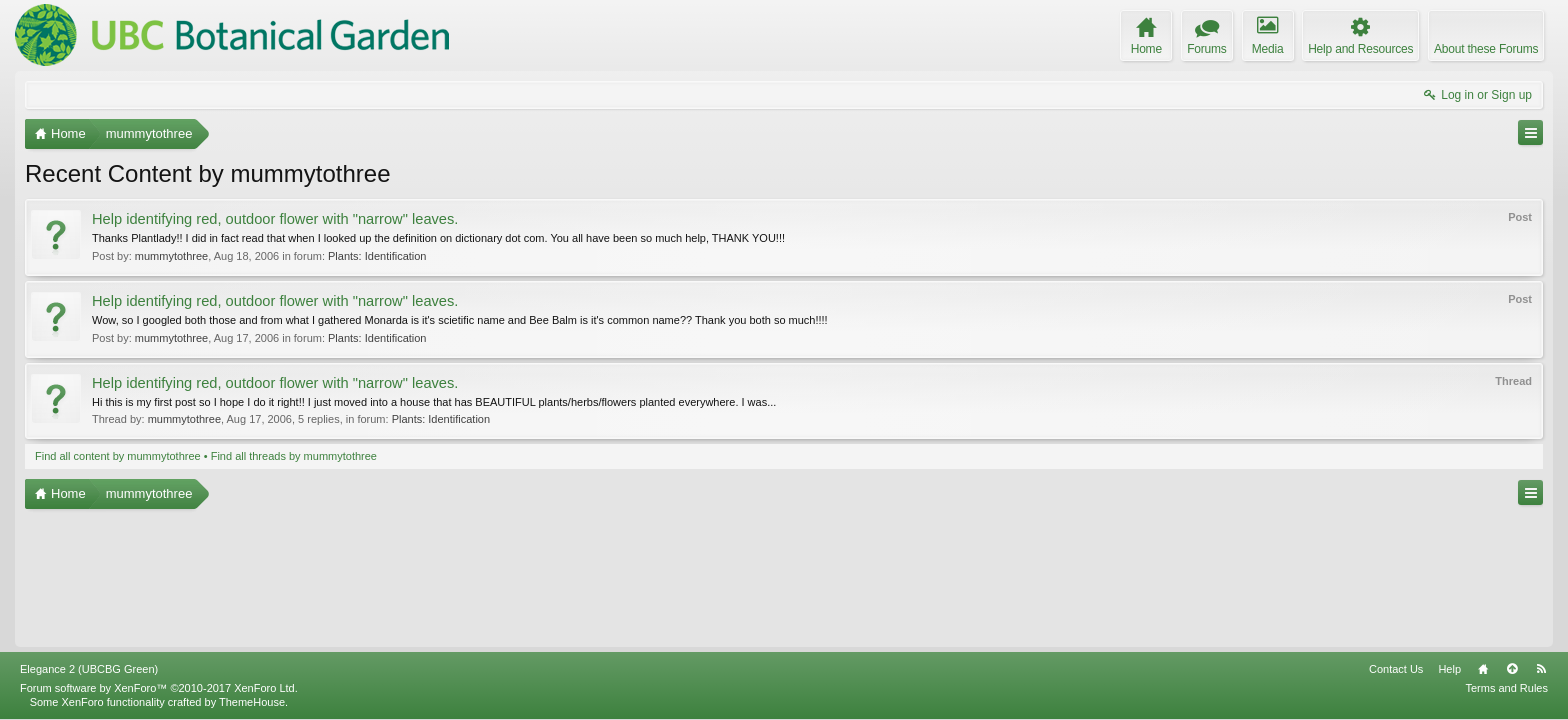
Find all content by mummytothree (118, 456)
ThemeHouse (252, 702)
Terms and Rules (1506, 688)
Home (1483, 669)
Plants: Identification (377, 256)
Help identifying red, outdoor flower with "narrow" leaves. (275, 219)
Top (1512, 669)
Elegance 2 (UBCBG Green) (89, 669)
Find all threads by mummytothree (294, 456)
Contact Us (1396, 669)
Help (1449, 669)
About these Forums (1486, 49)
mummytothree (171, 256)
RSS (1541, 669)
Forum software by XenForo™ (159, 688)
